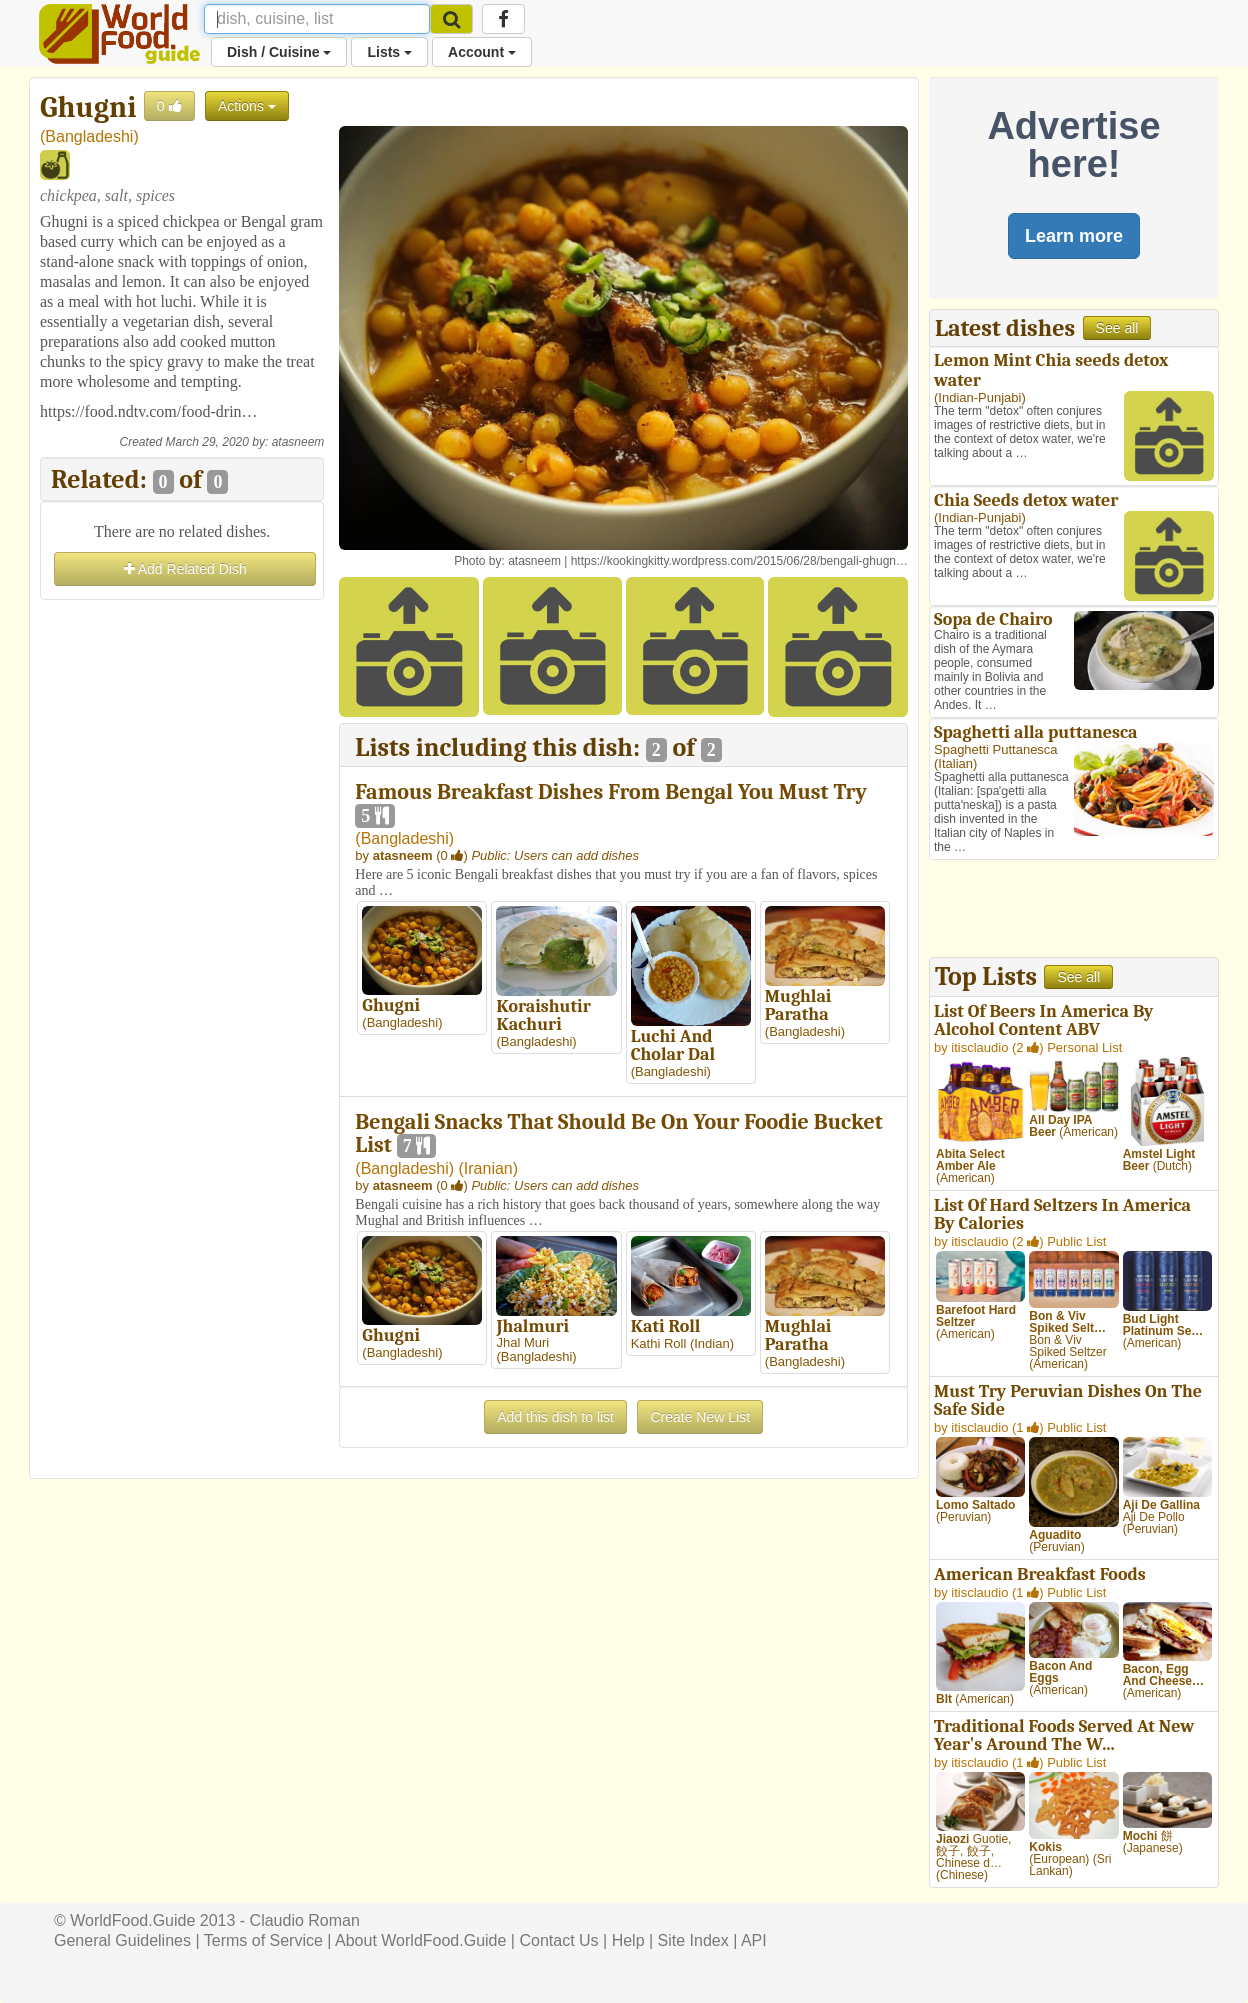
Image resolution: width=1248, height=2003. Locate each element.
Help (628, 1940)
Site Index (693, 1940)
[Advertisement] (182, 905)
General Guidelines (122, 1940)
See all (1117, 328)
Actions (247, 106)
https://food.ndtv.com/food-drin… (149, 411)
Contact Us (558, 1940)
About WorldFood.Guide (420, 1940)
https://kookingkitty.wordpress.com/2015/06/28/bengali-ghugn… (739, 561)
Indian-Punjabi (979, 397)
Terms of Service (263, 1940)
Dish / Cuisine (279, 52)
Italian (955, 763)
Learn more (1074, 236)
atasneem (298, 442)
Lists (389, 52)
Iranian (488, 1168)
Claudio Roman (305, 1920)
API (754, 1940)
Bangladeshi (89, 136)
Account (482, 52)
